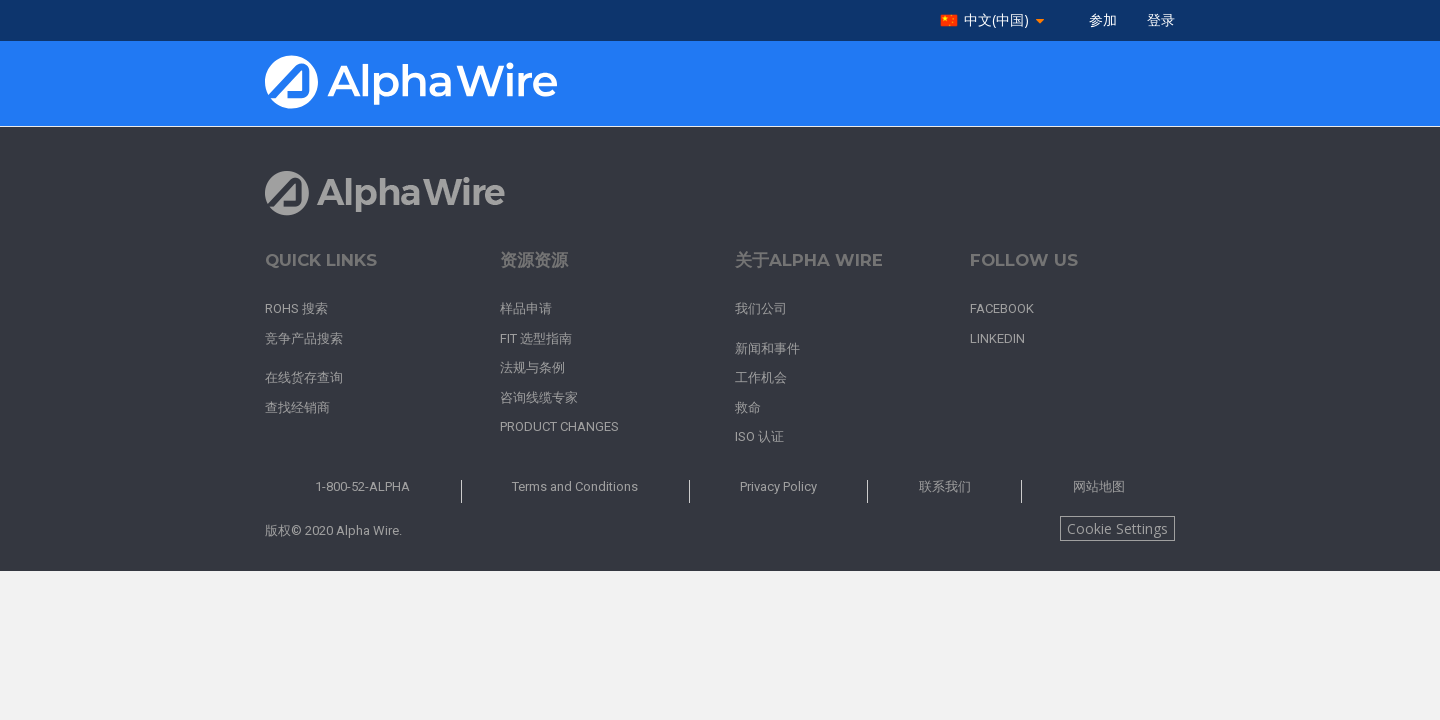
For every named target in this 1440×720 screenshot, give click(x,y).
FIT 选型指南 (536, 338)
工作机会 (761, 377)
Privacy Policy (778, 486)
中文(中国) (996, 20)
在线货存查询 (304, 377)
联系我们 (945, 486)
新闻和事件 (767, 348)
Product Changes (559, 426)
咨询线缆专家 (539, 397)
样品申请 (526, 308)
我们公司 (761, 308)
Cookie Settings (1117, 528)
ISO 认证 (759, 436)
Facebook (1002, 308)
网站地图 (1099, 486)
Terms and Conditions (575, 486)
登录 (1161, 20)
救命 (748, 407)
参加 (1103, 20)
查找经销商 (297, 407)
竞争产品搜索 (304, 338)
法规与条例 (532, 367)
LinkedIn (997, 338)
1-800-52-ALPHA (362, 486)
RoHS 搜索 (296, 308)
